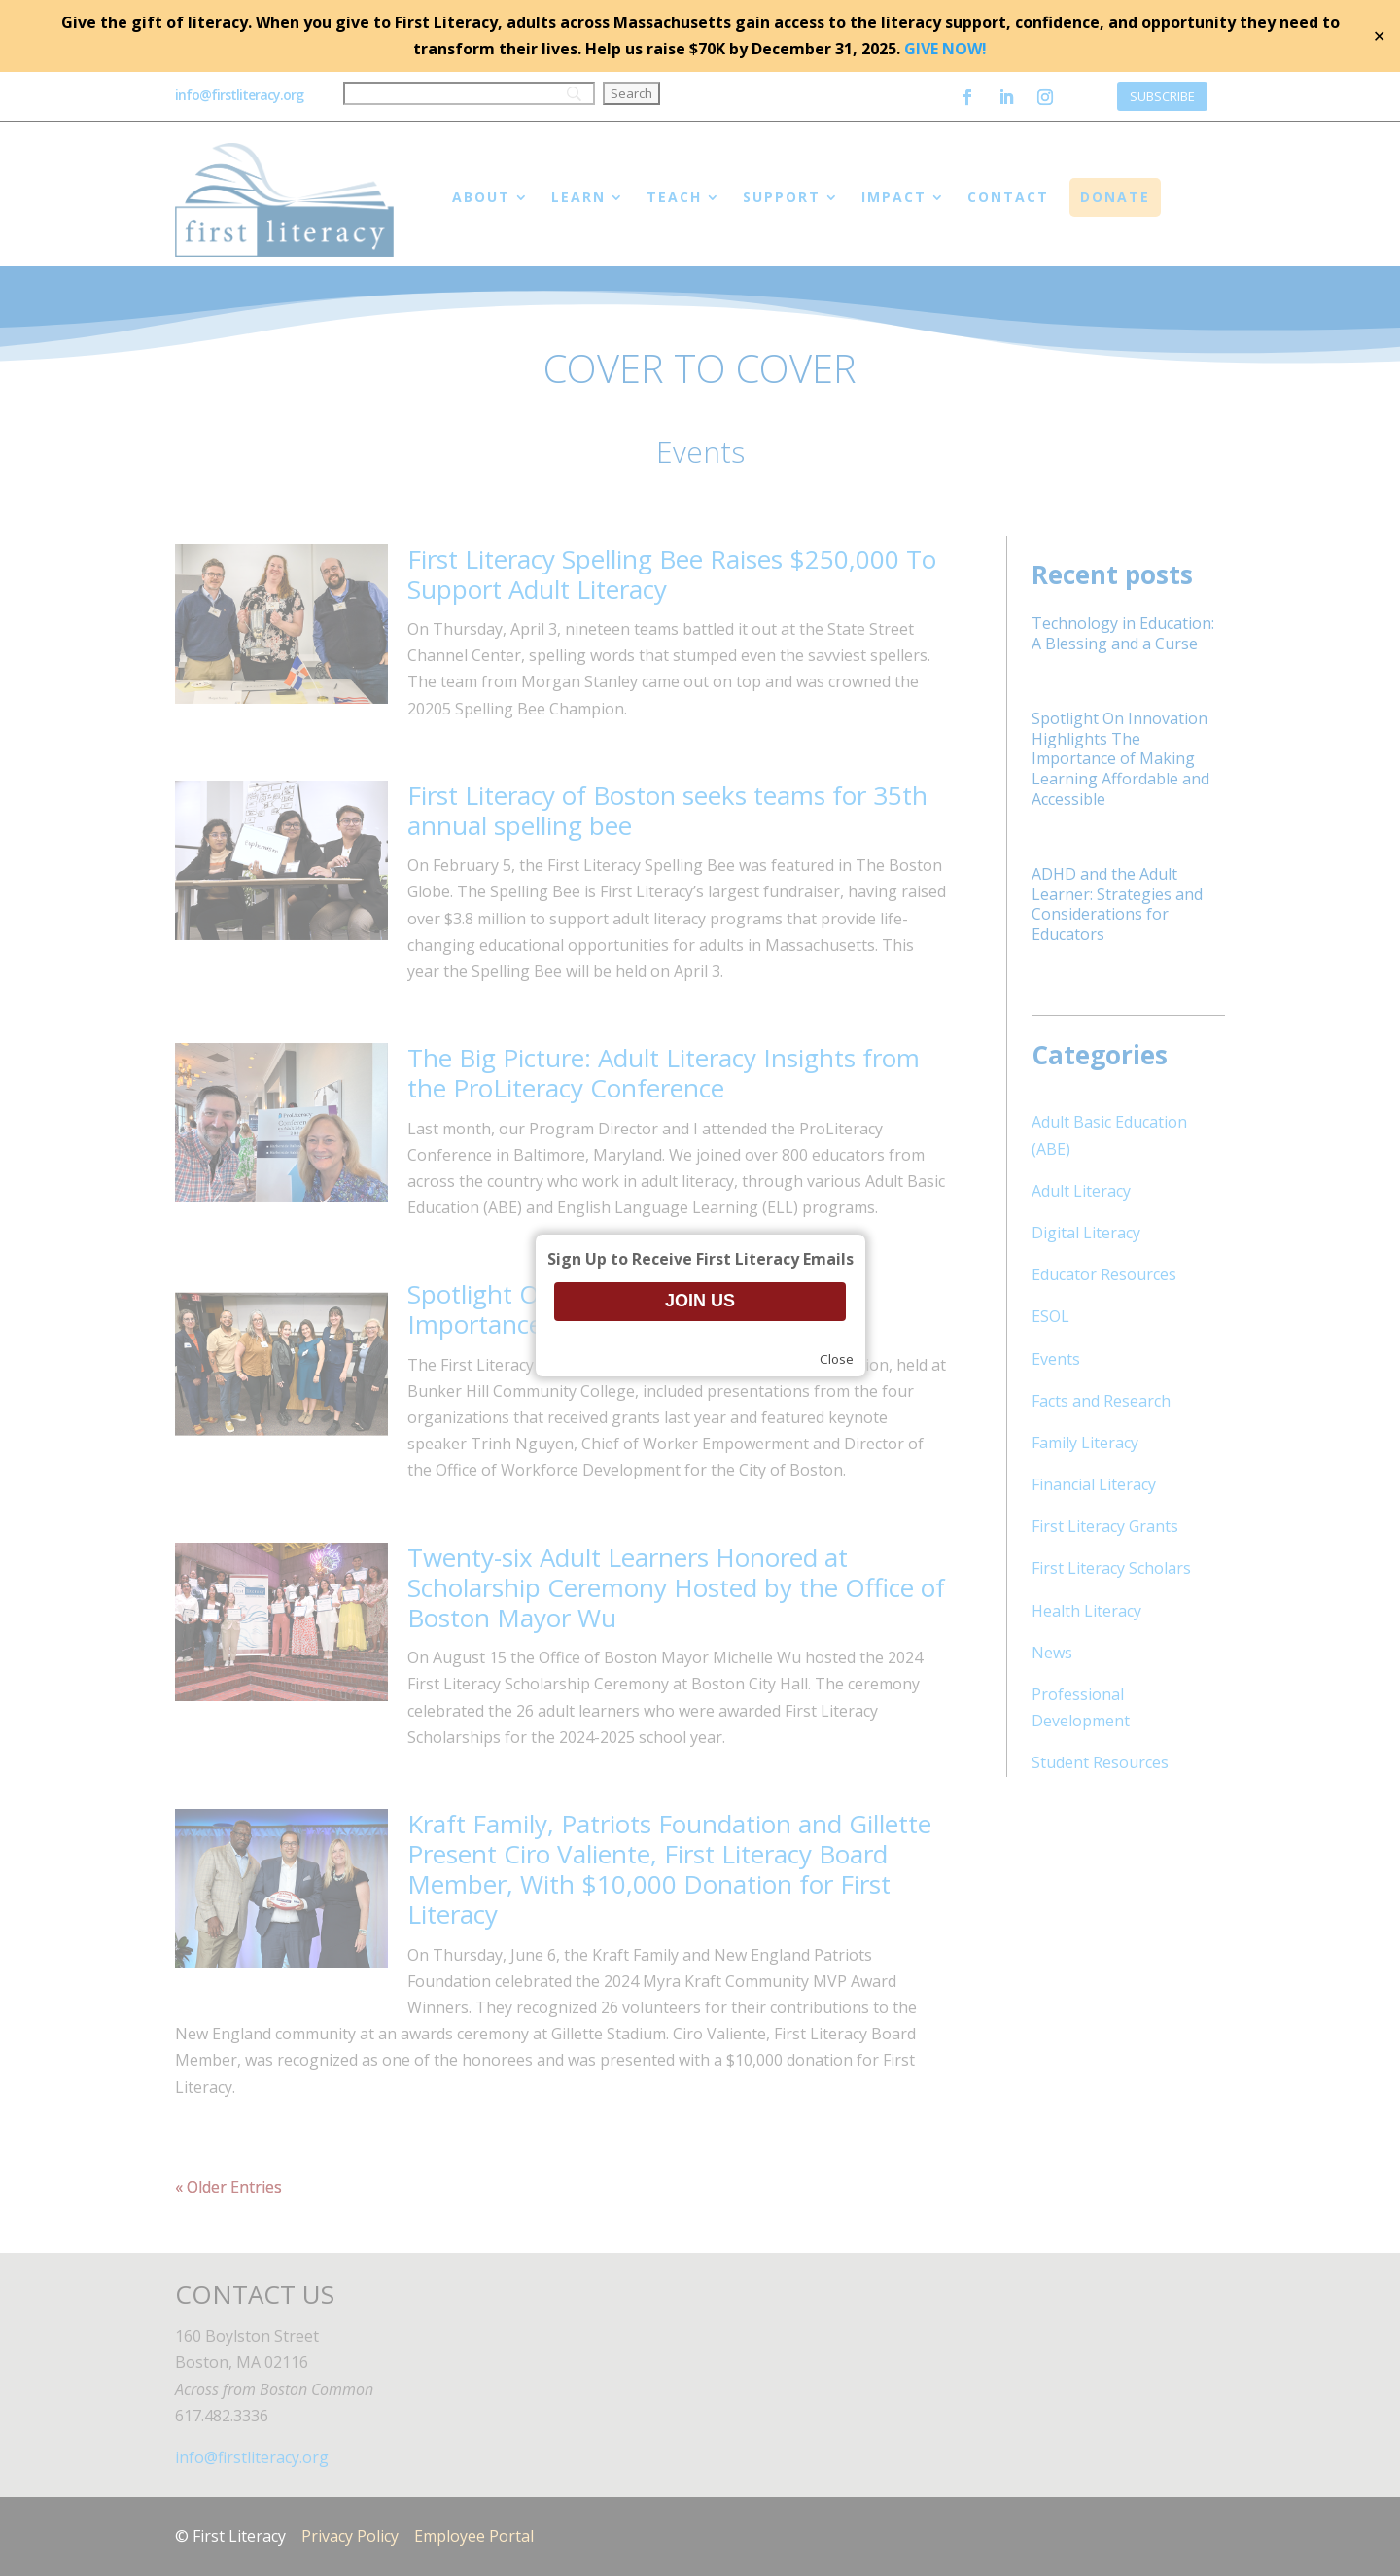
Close (837, 1359)
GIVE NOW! (945, 48)
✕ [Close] (1379, 36)
